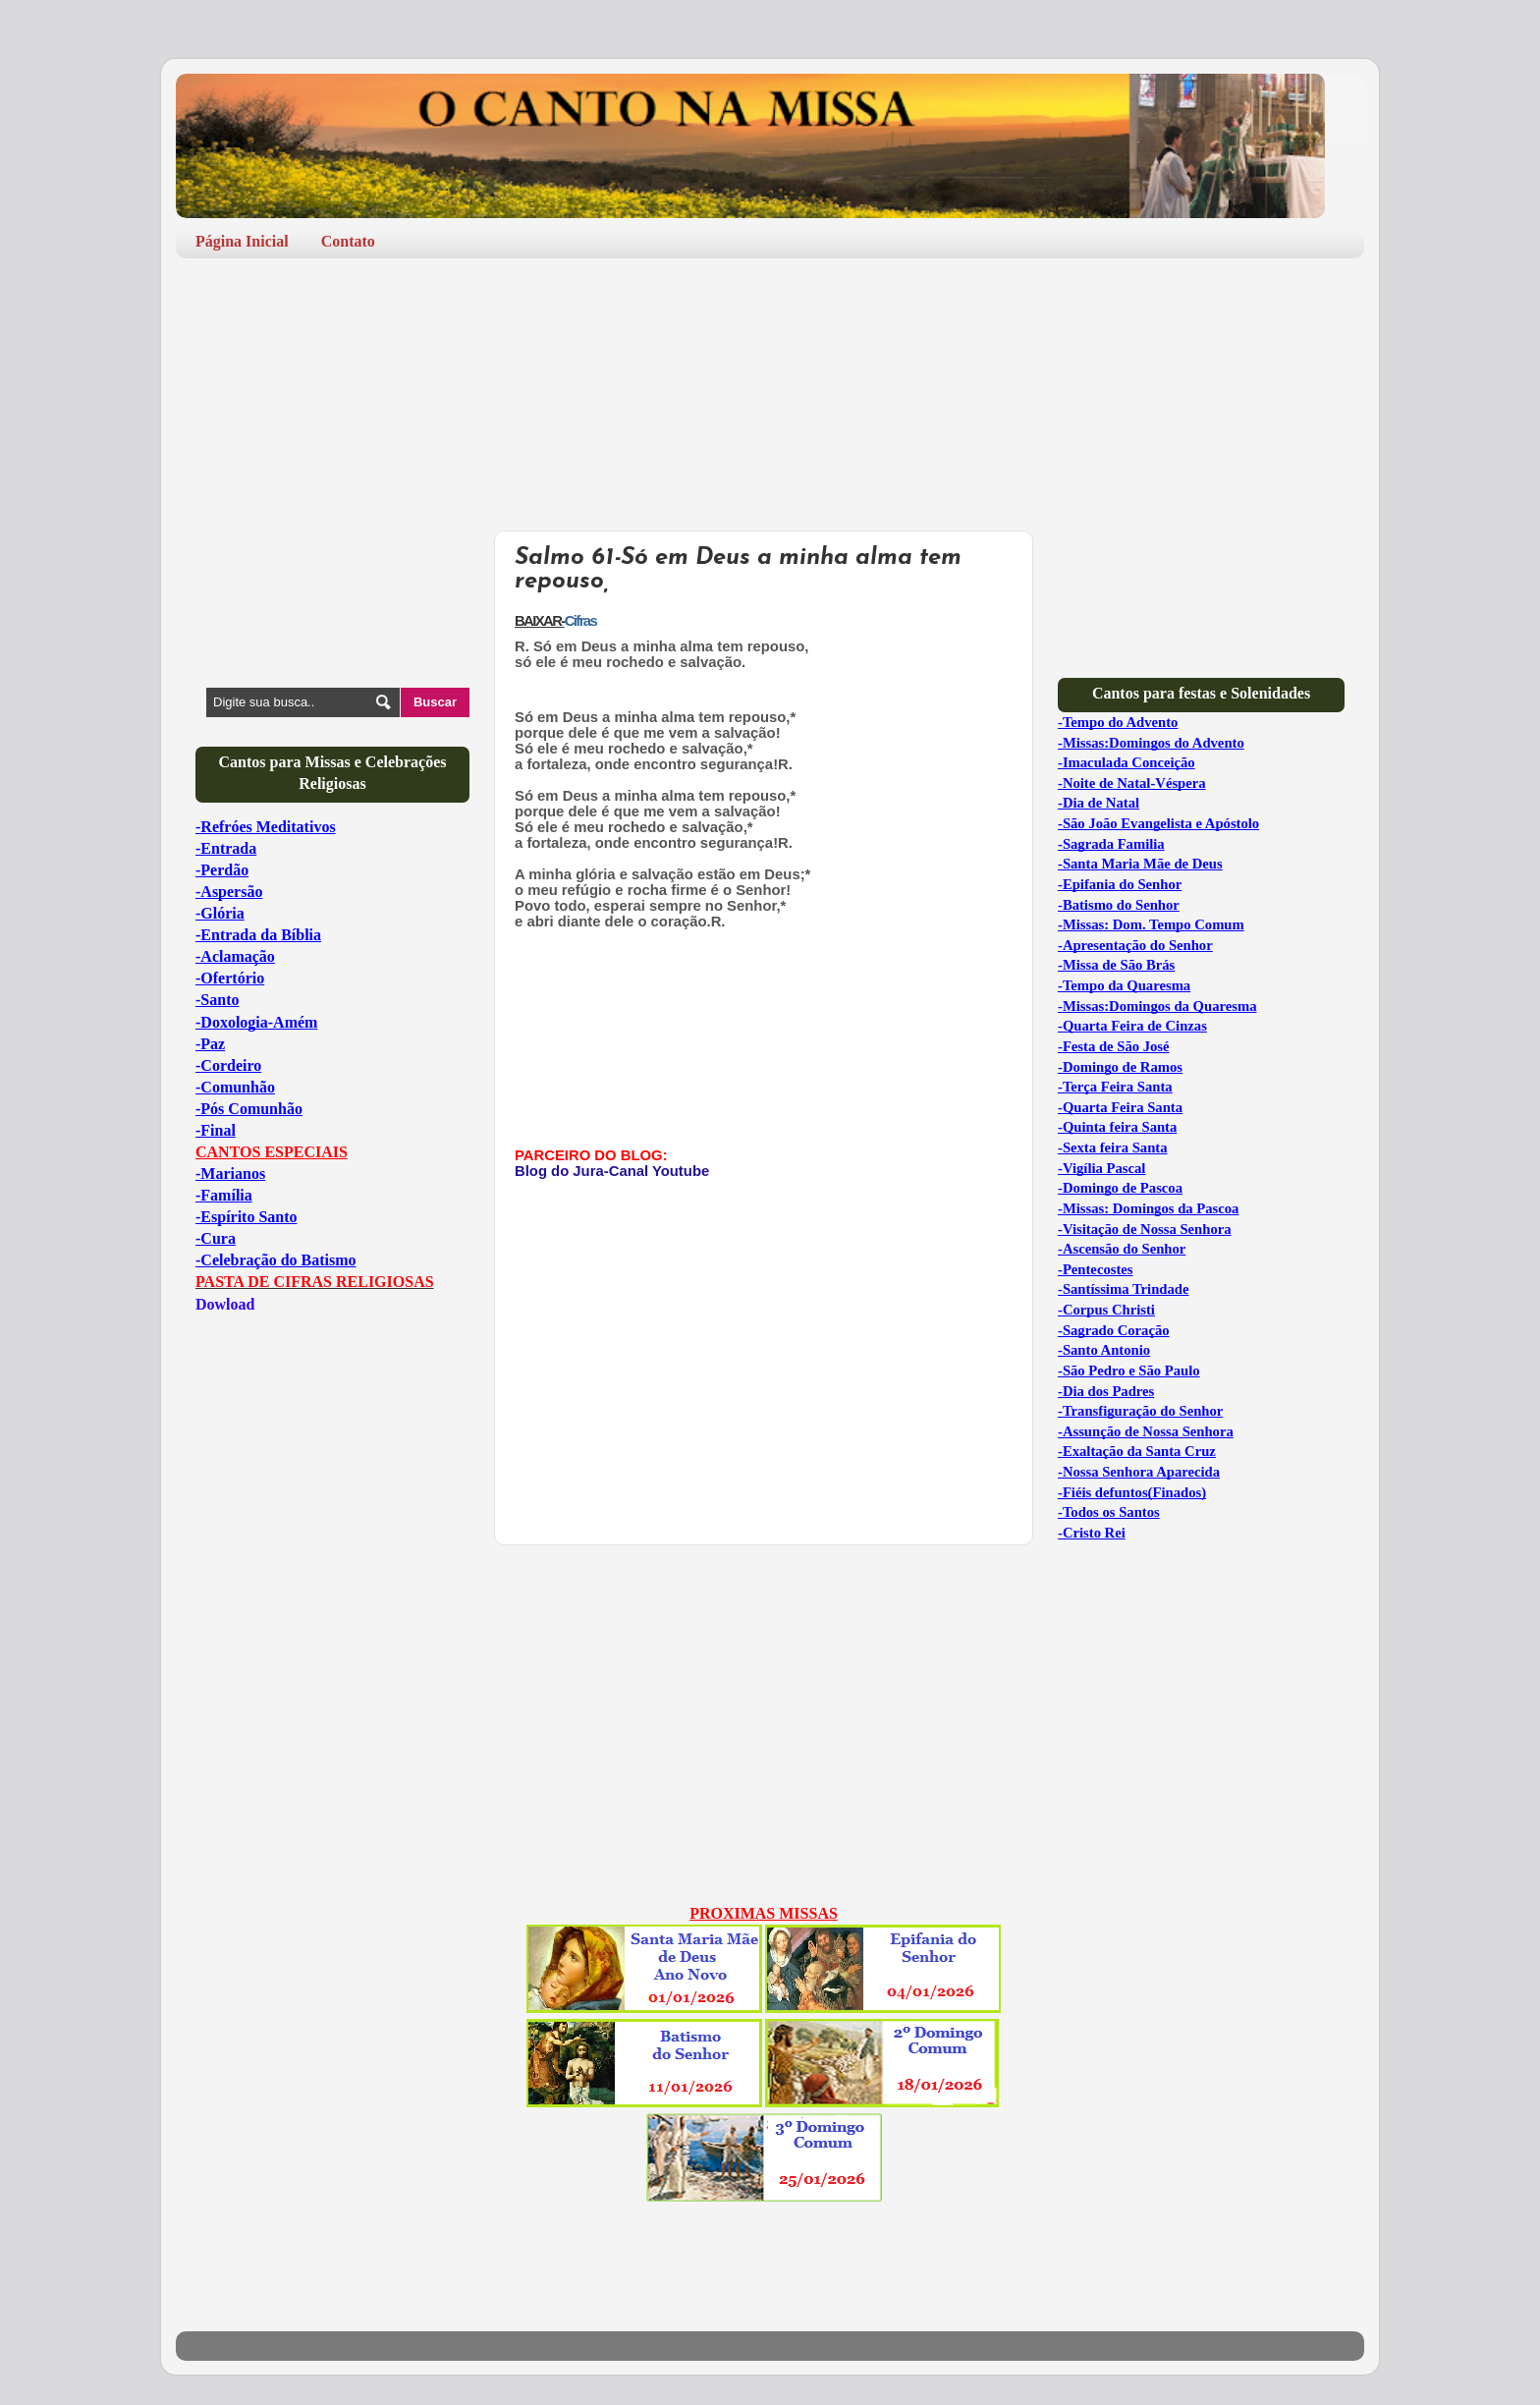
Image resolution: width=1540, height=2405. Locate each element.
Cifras (580, 621)
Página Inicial (242, 241)
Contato (348, 241)
